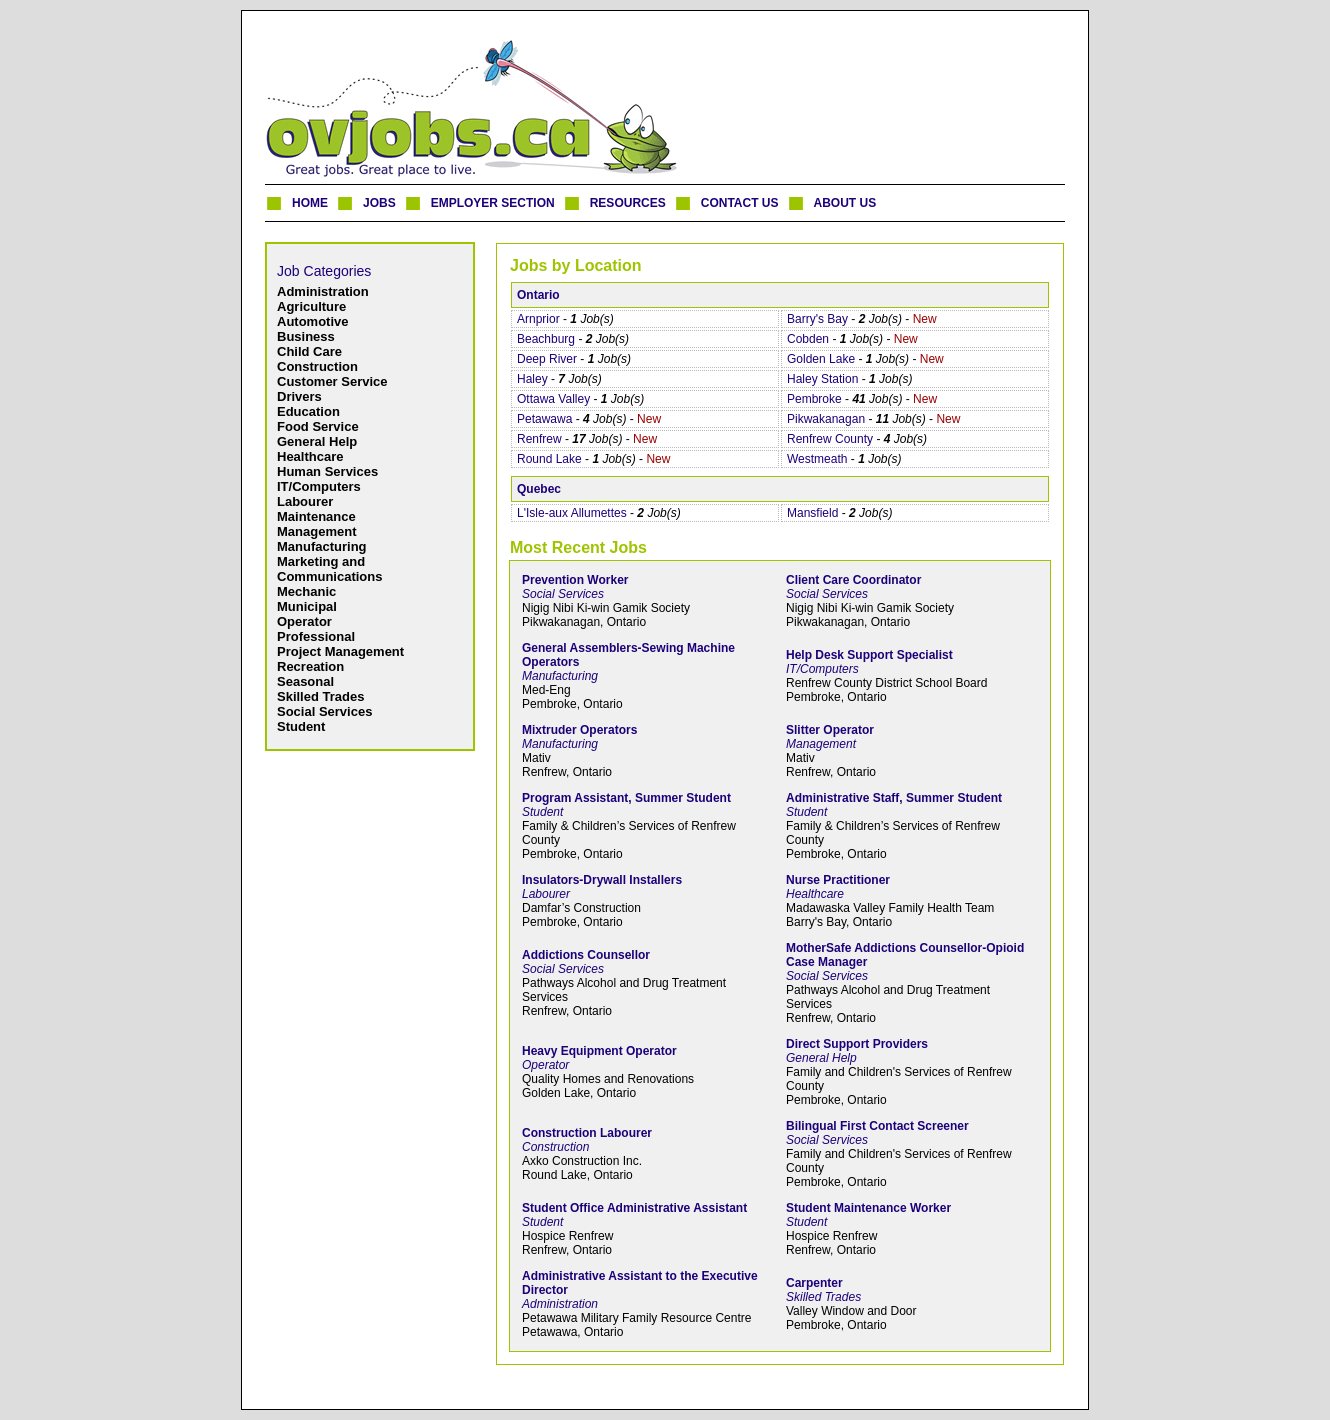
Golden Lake (821, 359)
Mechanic (306, 591)
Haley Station (822, 379)
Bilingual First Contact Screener (877, 1126)
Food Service (318, 426)
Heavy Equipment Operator (599, 1051)
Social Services (324, 711)
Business (306, 336)
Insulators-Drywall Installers (602, 880)
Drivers (299, 396)
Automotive (313, 321)
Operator (304, 621)
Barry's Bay (817, 319)
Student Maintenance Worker (868, 1208)
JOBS (379, 203)
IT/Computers (319, 486)
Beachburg (546, 339)
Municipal (307, 606)
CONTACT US (740, 203)
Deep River (547, 359)
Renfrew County (830, 439)
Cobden (808, 339)
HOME (310, 203)
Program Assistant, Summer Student (626, 798)
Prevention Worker (575, 580)
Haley (532, 379)
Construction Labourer (587, 1133)
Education (308, 411)
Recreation (310, 666)
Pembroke (814, 399)
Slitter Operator (830, 730)
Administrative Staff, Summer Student (894, 798)
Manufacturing (322, 546)
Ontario (538, 295)
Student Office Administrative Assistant (634, 1208)
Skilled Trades (320, 696)
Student (301, 726)
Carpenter (814, 1283)
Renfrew (539, 439)
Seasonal (305, 681)
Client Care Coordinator (853, 580)
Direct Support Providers (857, 1044)
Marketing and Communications (329, 569)
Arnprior (538, 319)
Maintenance (316, 516)
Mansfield (812, 513)
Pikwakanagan (826, 419)
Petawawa (544, 419)
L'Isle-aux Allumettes (572, 513)
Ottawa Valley (553, 399)
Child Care (309, 351)
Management (316, 531)
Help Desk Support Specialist (869, 655)
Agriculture (311, 306)
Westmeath (817, 459)
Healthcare (310, 456)
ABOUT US (845, 203)
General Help (317, 441)
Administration (323, 291)
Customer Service (332, 381)
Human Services (327, 471)
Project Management (340, 651)
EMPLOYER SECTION (493, 203)
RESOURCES (628, 203)
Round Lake (549, 459)
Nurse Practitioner (838, 880)
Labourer (305, 501)
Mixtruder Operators (579, 730)
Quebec (539, 489)
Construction (317, 366)
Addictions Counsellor (586, 955)
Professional (316, 636)
